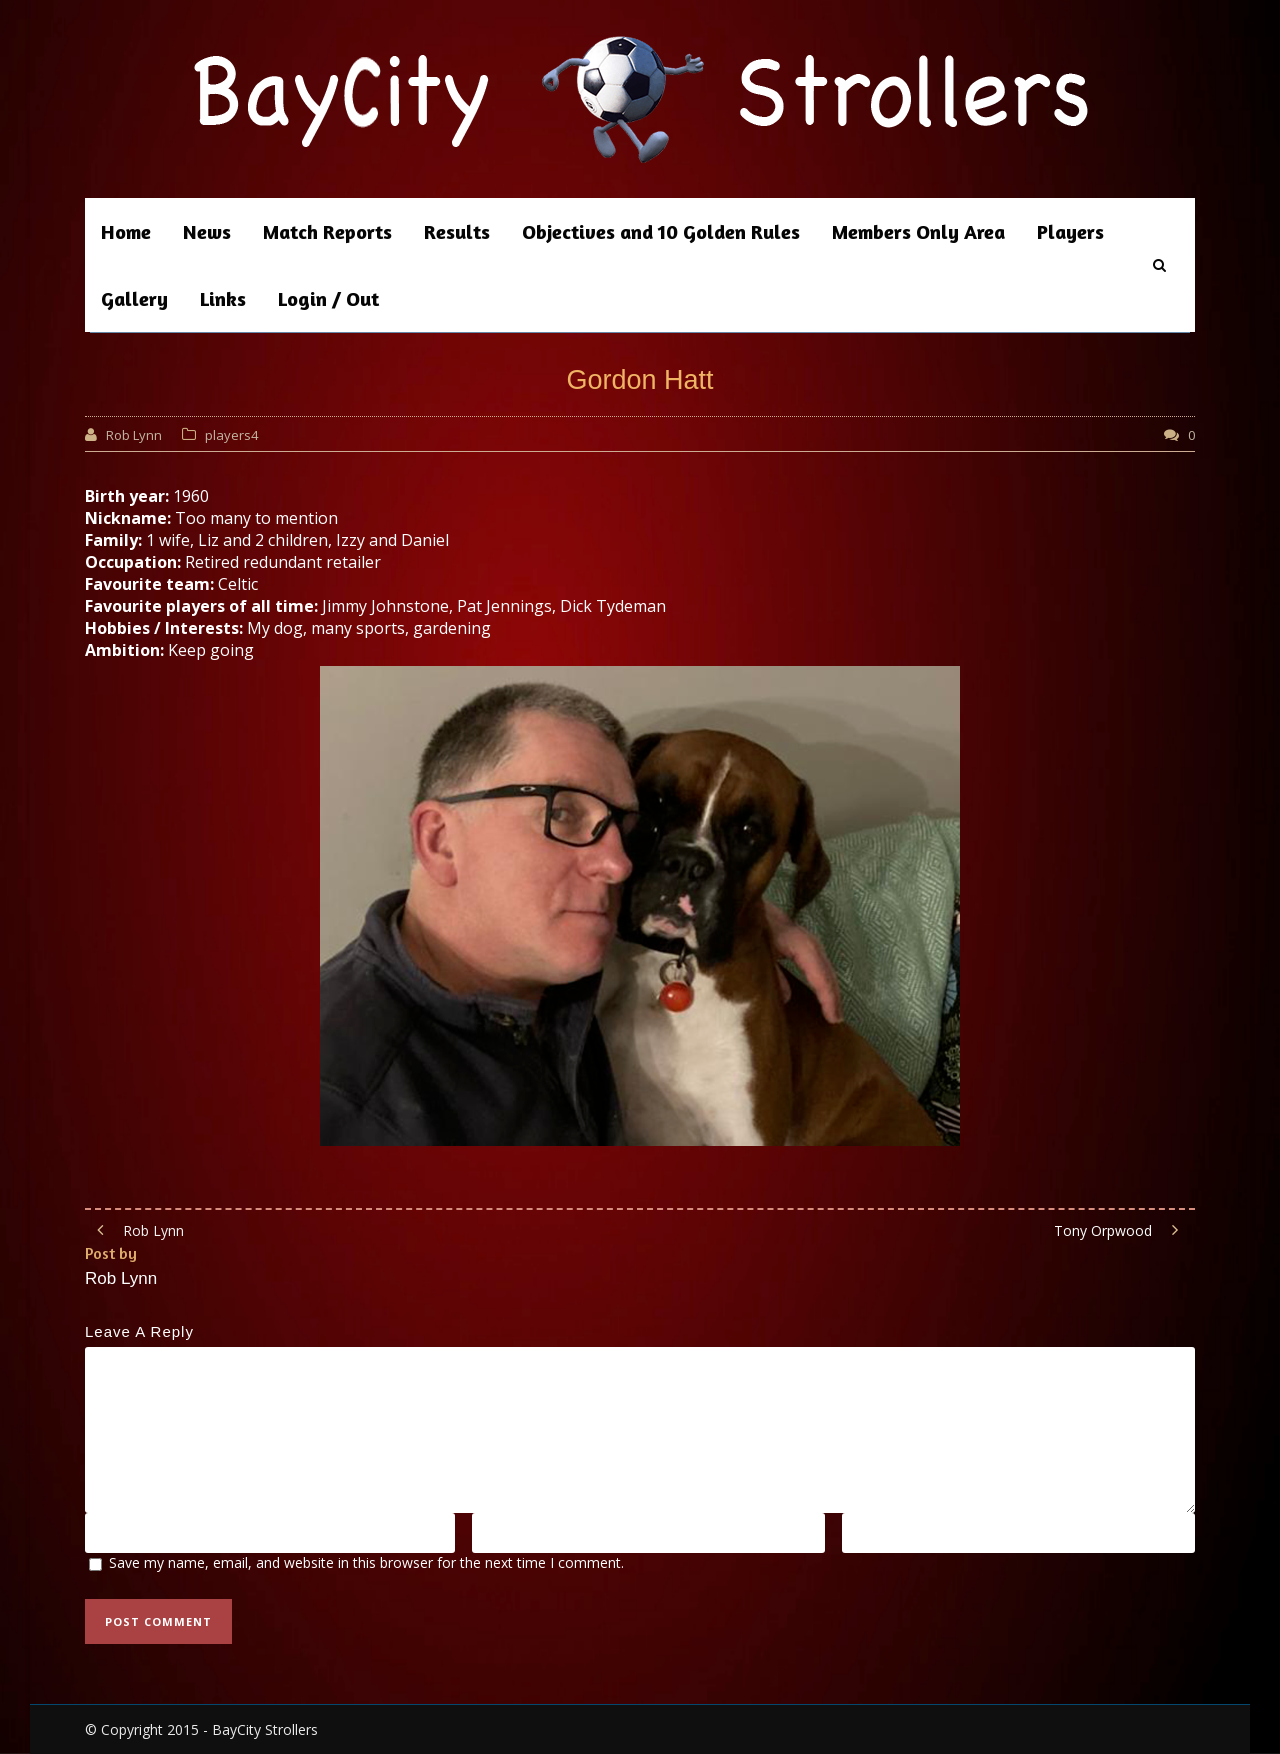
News (207, 231)
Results (457, 231)
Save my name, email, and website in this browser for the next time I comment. (366, 1562)
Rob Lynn (134, 435)
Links (223, 298)
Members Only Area (918, 231)
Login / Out (328, 298)
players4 (231, 435)
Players (1070, 231)
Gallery (134, 298)
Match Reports (327, 231)
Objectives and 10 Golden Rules (661, 231)
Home (126, 231)
